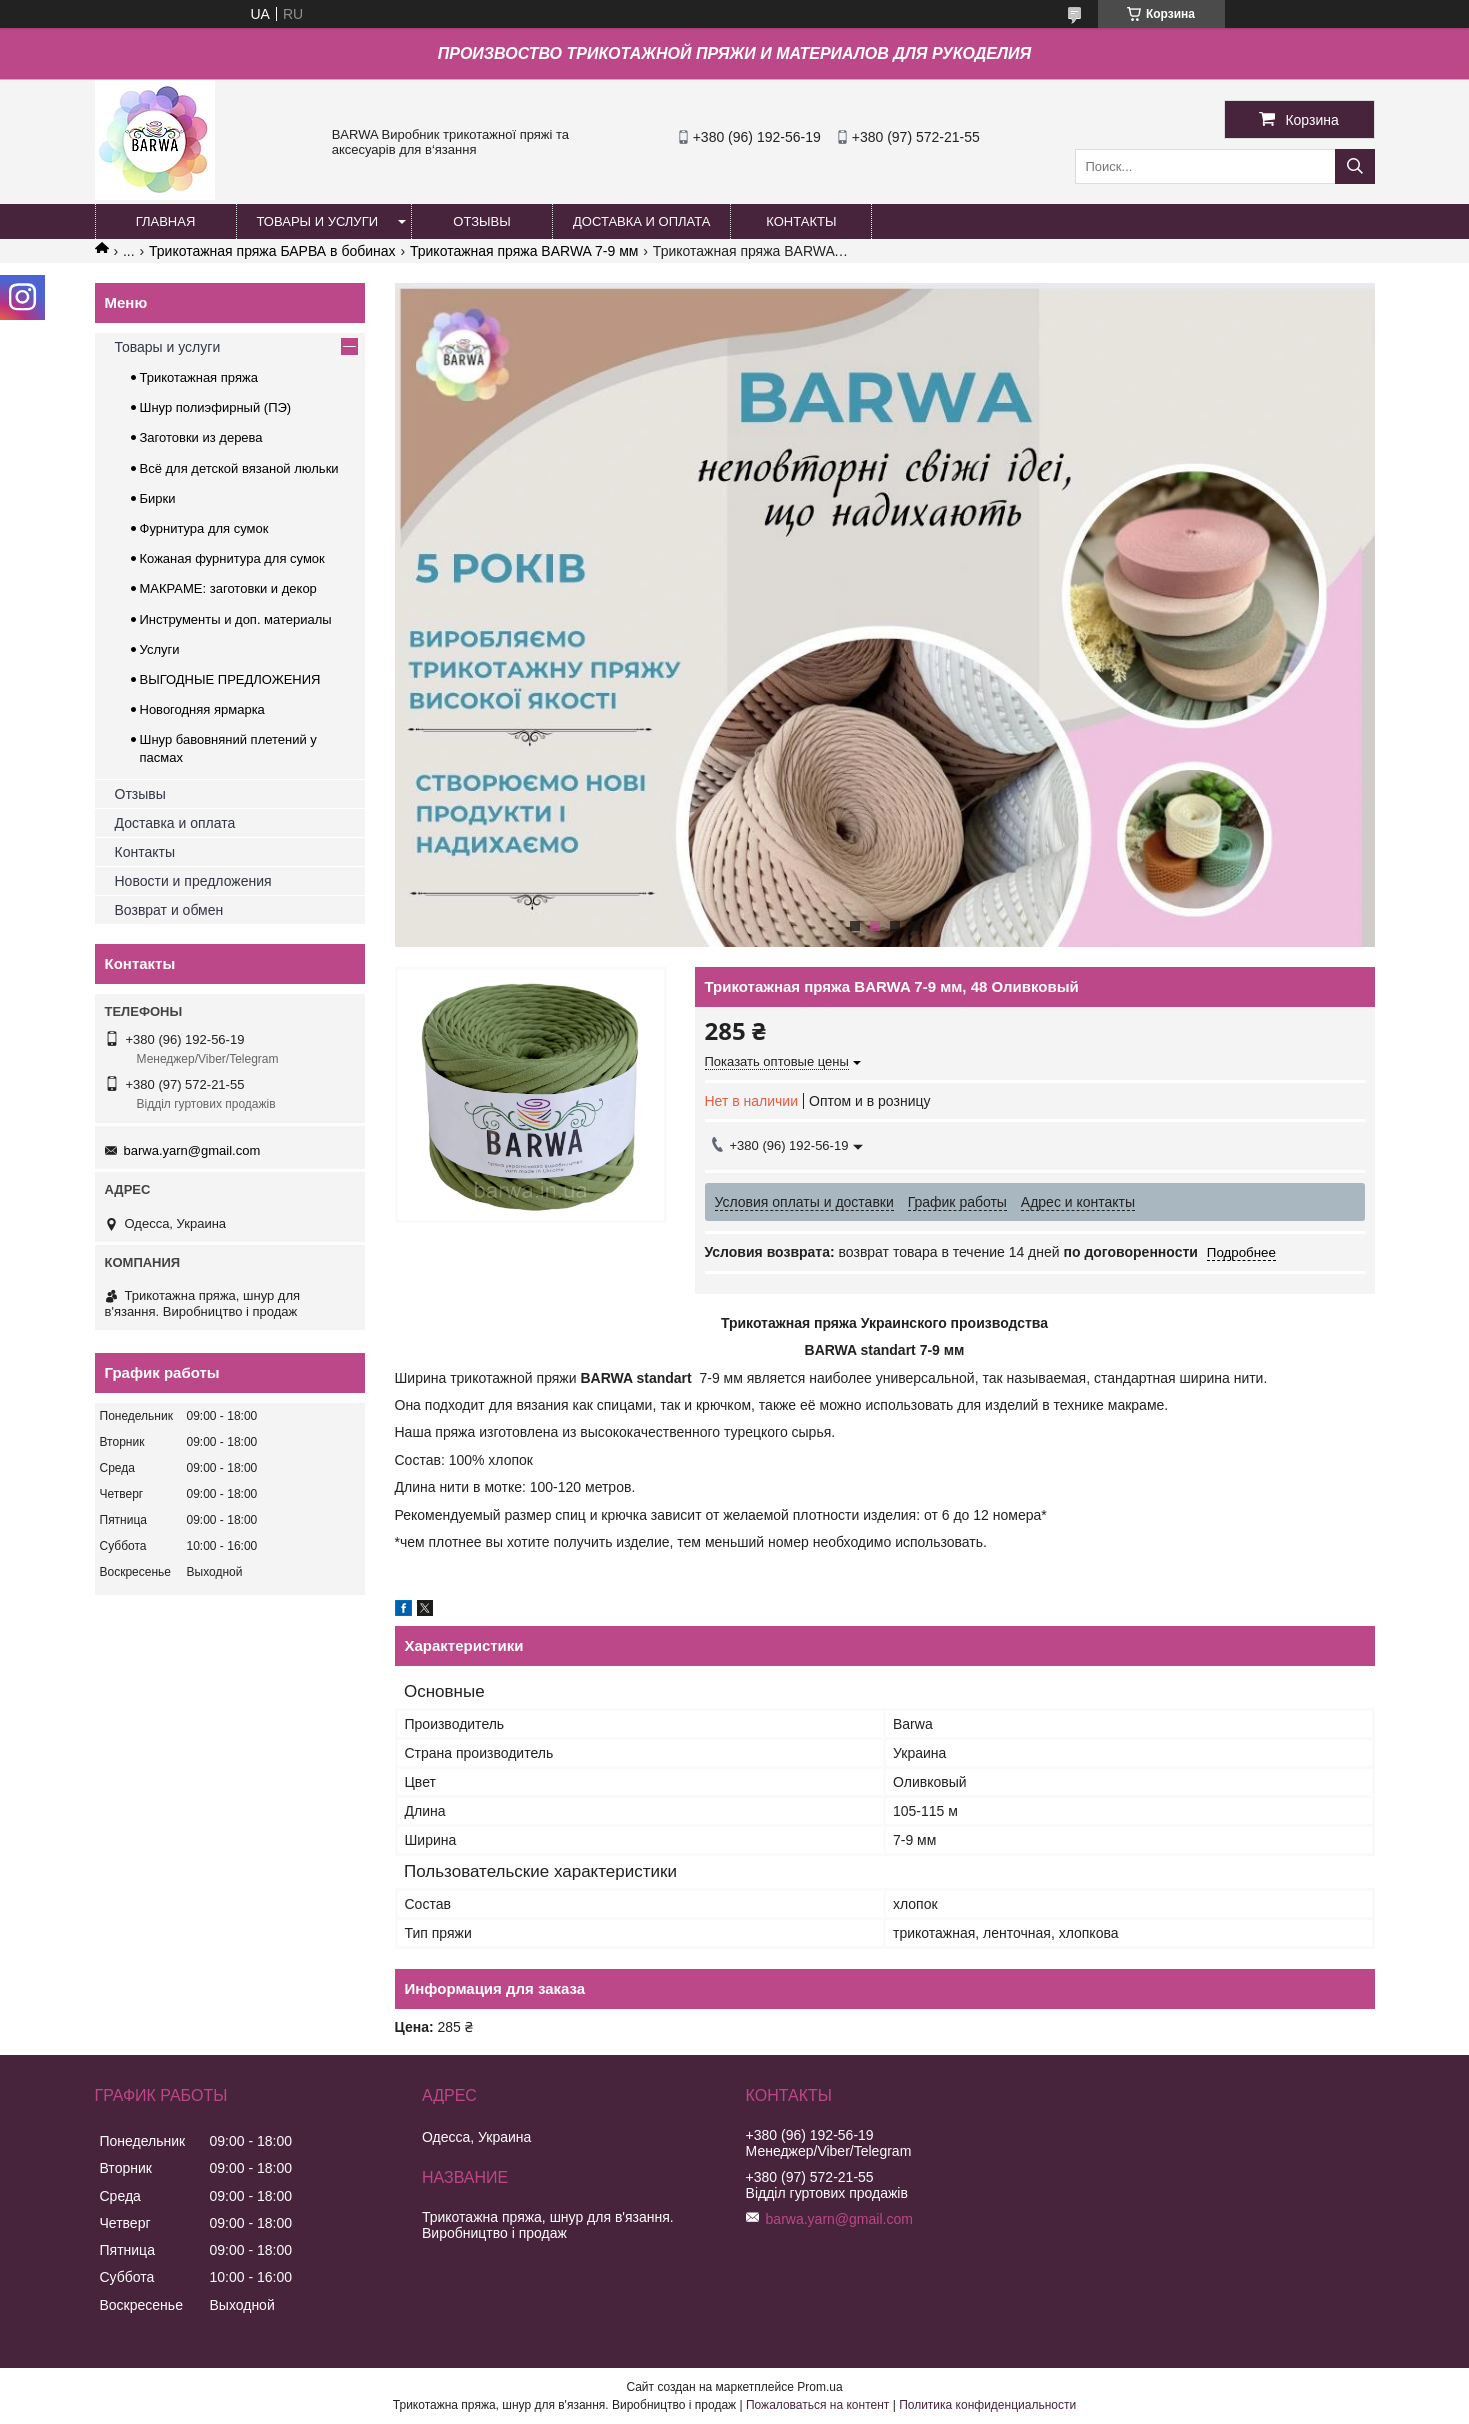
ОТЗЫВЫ (481, 221)
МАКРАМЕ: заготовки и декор (228, 588)
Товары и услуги (168, 347)
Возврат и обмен (169, 910)
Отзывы (140, 794)
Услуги (160, 649)
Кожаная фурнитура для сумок (232, 558)
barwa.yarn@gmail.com (192, 1150)
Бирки (158, 498)
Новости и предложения (193, 881)
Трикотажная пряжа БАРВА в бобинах (272, 251)
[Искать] (1355, 166)
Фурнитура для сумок (204, 528)
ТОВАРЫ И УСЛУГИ (318, 221)
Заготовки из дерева (201, 437)
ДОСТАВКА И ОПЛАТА (641, 221)
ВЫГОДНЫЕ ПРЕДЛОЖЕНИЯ (230, 679)
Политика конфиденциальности (987, 2405)
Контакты (145, 852)
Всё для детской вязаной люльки (239, 468)
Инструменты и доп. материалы (236, 619)
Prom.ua (819, 2387)
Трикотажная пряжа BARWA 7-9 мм (524, 251)
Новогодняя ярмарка (202, 709)
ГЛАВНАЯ (166, 221)
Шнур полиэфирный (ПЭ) (216, 407)
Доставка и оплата (175, 823)
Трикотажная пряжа (199, 377)
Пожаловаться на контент (817, 2405)
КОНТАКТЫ (801, 221)
